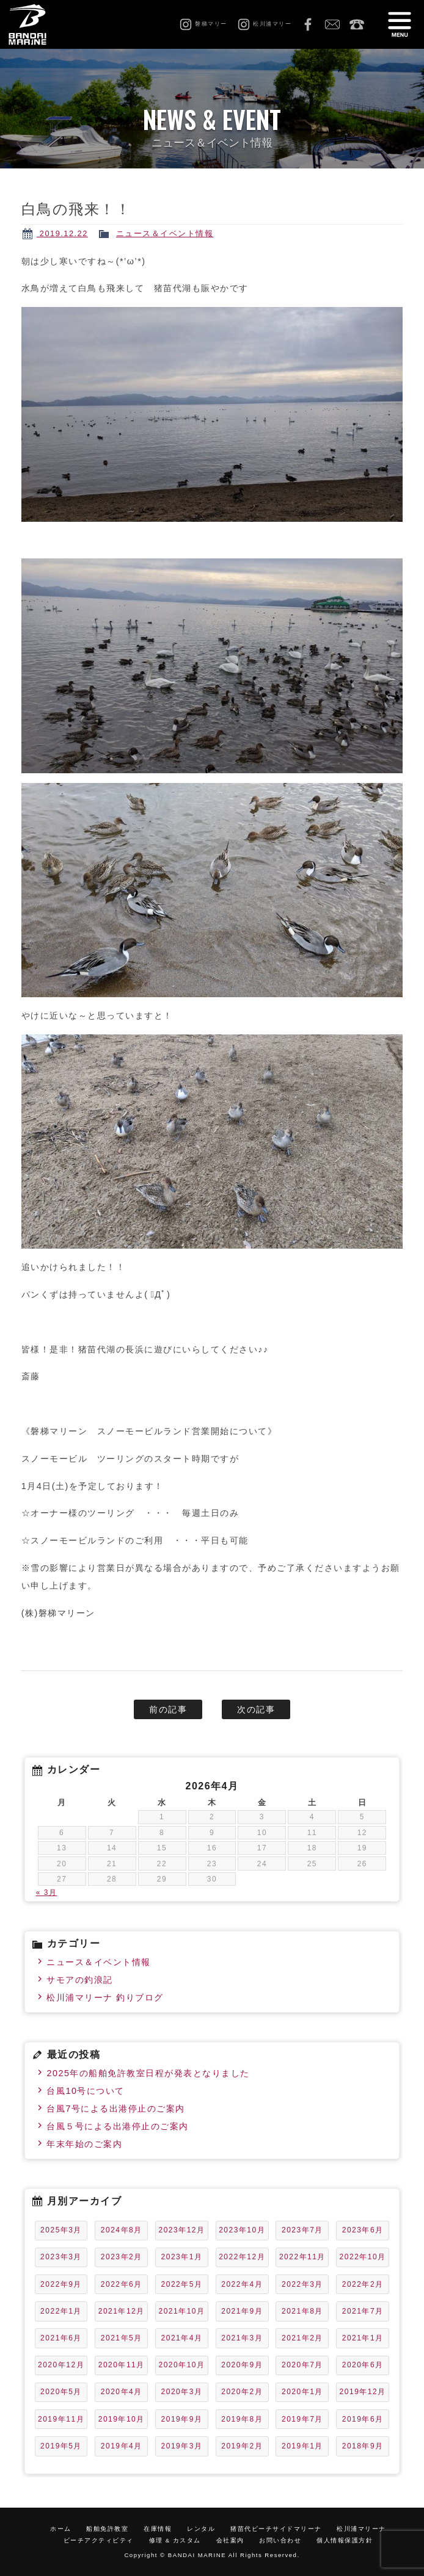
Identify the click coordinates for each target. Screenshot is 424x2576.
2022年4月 (242, 2284)
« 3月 (46, 1892)
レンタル (201, 2528)
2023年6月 (363, 2230)
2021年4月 (182, 2338)
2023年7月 (302, 2230)
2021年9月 (242, 2311)
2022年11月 (302, 2257)
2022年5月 (182, 2284)
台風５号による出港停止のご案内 (117, 2126)
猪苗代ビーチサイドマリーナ (276, 2528)
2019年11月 (61, 2419)
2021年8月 (302, 2311)
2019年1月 (302, 2446)
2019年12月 (363, 2391)
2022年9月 (61, 2284)
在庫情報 (158, 2528)
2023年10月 (242, 2230)
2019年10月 (121, 2419)
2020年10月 (181, 2365)
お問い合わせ (332, 24)
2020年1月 (302, 2391)
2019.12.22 (62, 233)
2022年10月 (363, 2257)
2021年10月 (181, 2311)
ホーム (60, 2528)
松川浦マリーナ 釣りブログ (105, 1997)
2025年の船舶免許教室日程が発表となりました (148, 2073)
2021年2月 (302, 2338)
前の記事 (168, 1709)
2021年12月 (121, 2311)
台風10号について (85, 2091)
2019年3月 (182, 2446)
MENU (399, 24)
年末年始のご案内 (84, 2144)
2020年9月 (242, 2365)
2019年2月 (242, 2446)
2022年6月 (121, 2284)
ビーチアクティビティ (99, 2540)
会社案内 (230, 2540)
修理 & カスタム (175, 2540)
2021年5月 (121, 2338)
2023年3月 (61, 2257)
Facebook (308, 24)
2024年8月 (121, 2230)
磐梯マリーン (38, 24)
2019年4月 (121, 2446)
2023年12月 (181, 2230)
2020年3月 (182, 2391)
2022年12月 (242, 2257)
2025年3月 (61, 2230)
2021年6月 (61, 2338)
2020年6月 (363, 2365)
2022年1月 (61, 2311)
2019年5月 (61, 2446)
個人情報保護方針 (344, 2540)
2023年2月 (121, 2257)
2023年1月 (182, 2257)
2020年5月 (61, 2391)
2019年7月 (302, 2419)
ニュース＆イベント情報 (165, 233)
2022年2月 (363, 2284)
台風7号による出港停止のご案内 (115, 2108)
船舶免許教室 (107, 2528)
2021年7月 (363, 2311)
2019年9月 (182, 2419)
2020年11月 (121, 2365)
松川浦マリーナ (361, 2528)
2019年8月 (242, 2419)
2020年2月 (242, 2391)
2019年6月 (363, 2419)
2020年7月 (302, 2365)
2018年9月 (363, 2446)
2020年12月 (61, 2365)
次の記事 (256, 1709)
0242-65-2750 (357, 24)
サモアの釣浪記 (79, 1980)
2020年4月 (121, 2391)
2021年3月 (242, 2338)
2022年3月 (302, 2284)
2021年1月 (363, 2338)
